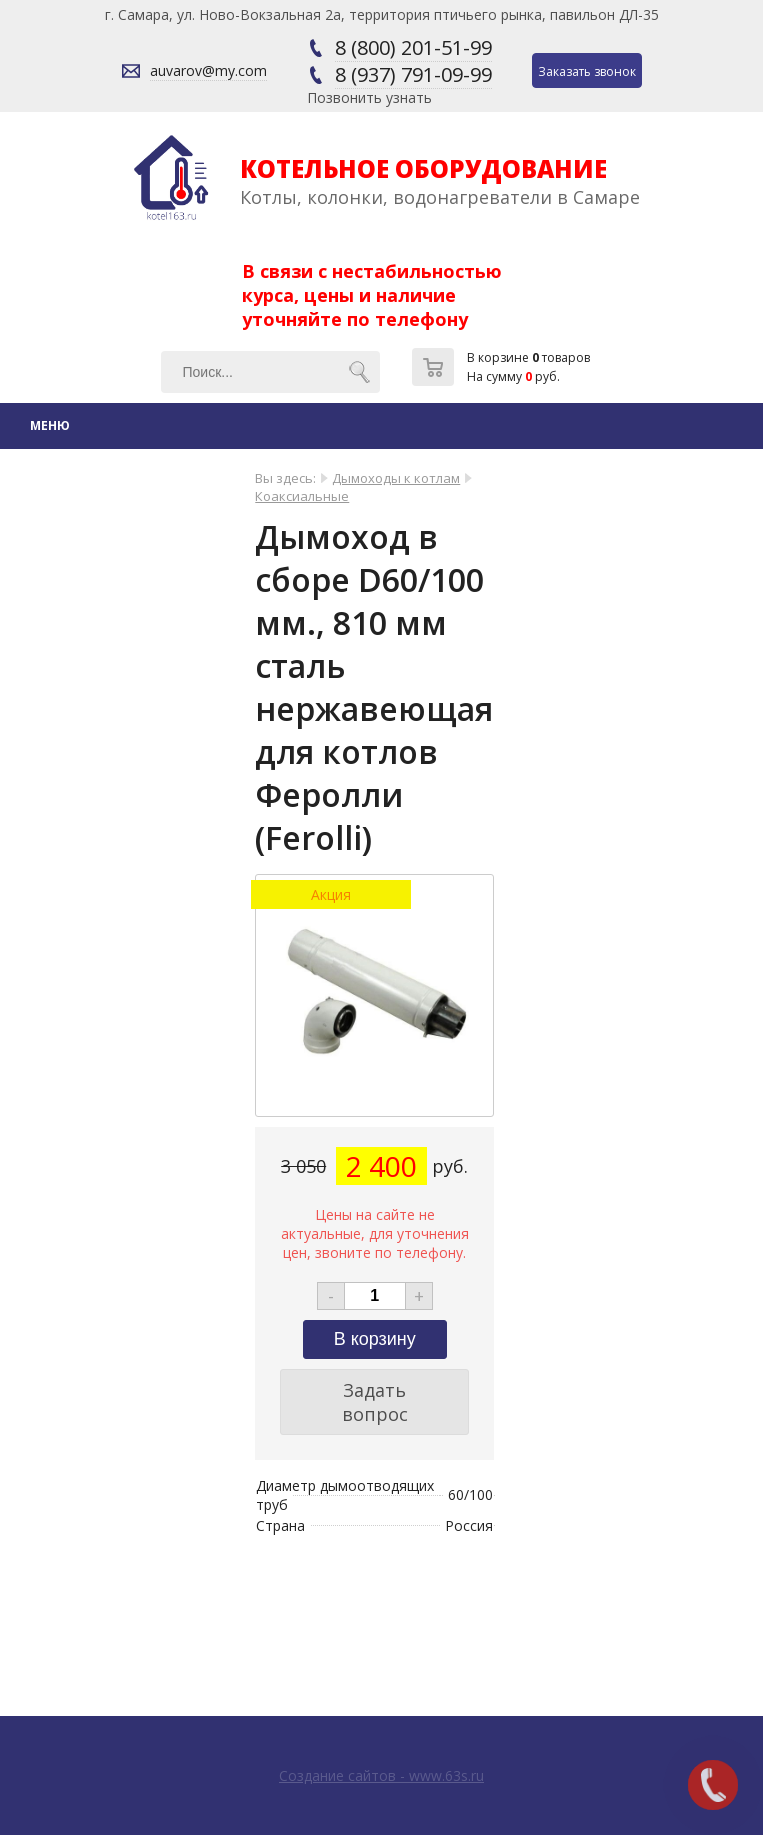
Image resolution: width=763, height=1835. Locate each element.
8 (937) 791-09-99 (413, 74)
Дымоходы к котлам (396, 478)
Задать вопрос (375, 1402)
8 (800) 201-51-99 (413, 47)
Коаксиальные (302, 496)
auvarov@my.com (208, 70)
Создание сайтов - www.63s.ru (381, 1775)
